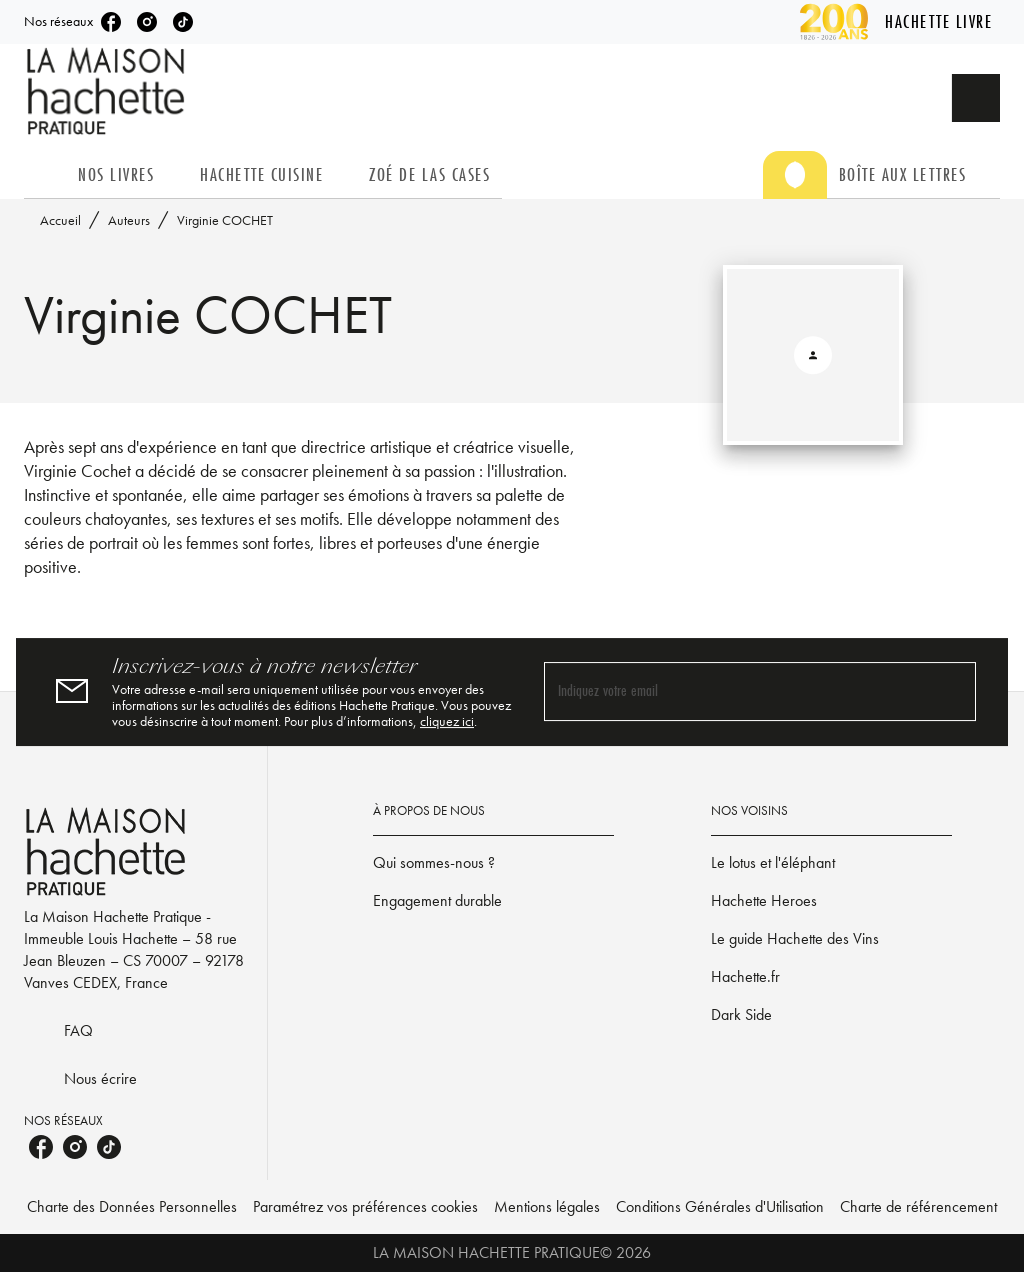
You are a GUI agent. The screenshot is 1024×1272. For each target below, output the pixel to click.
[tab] (45, 175)
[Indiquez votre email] (735, 691)
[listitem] (111, 22)
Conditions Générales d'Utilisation (720, 1206)
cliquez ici (447, 721)
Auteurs (129, 220)
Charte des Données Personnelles (132, 1206)
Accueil (60, 220)
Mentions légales (547, 1206)
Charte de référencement (918, 1206)
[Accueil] (108, 91)
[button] (493, 863)
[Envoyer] (952, 692)
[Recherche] (976, 98)
